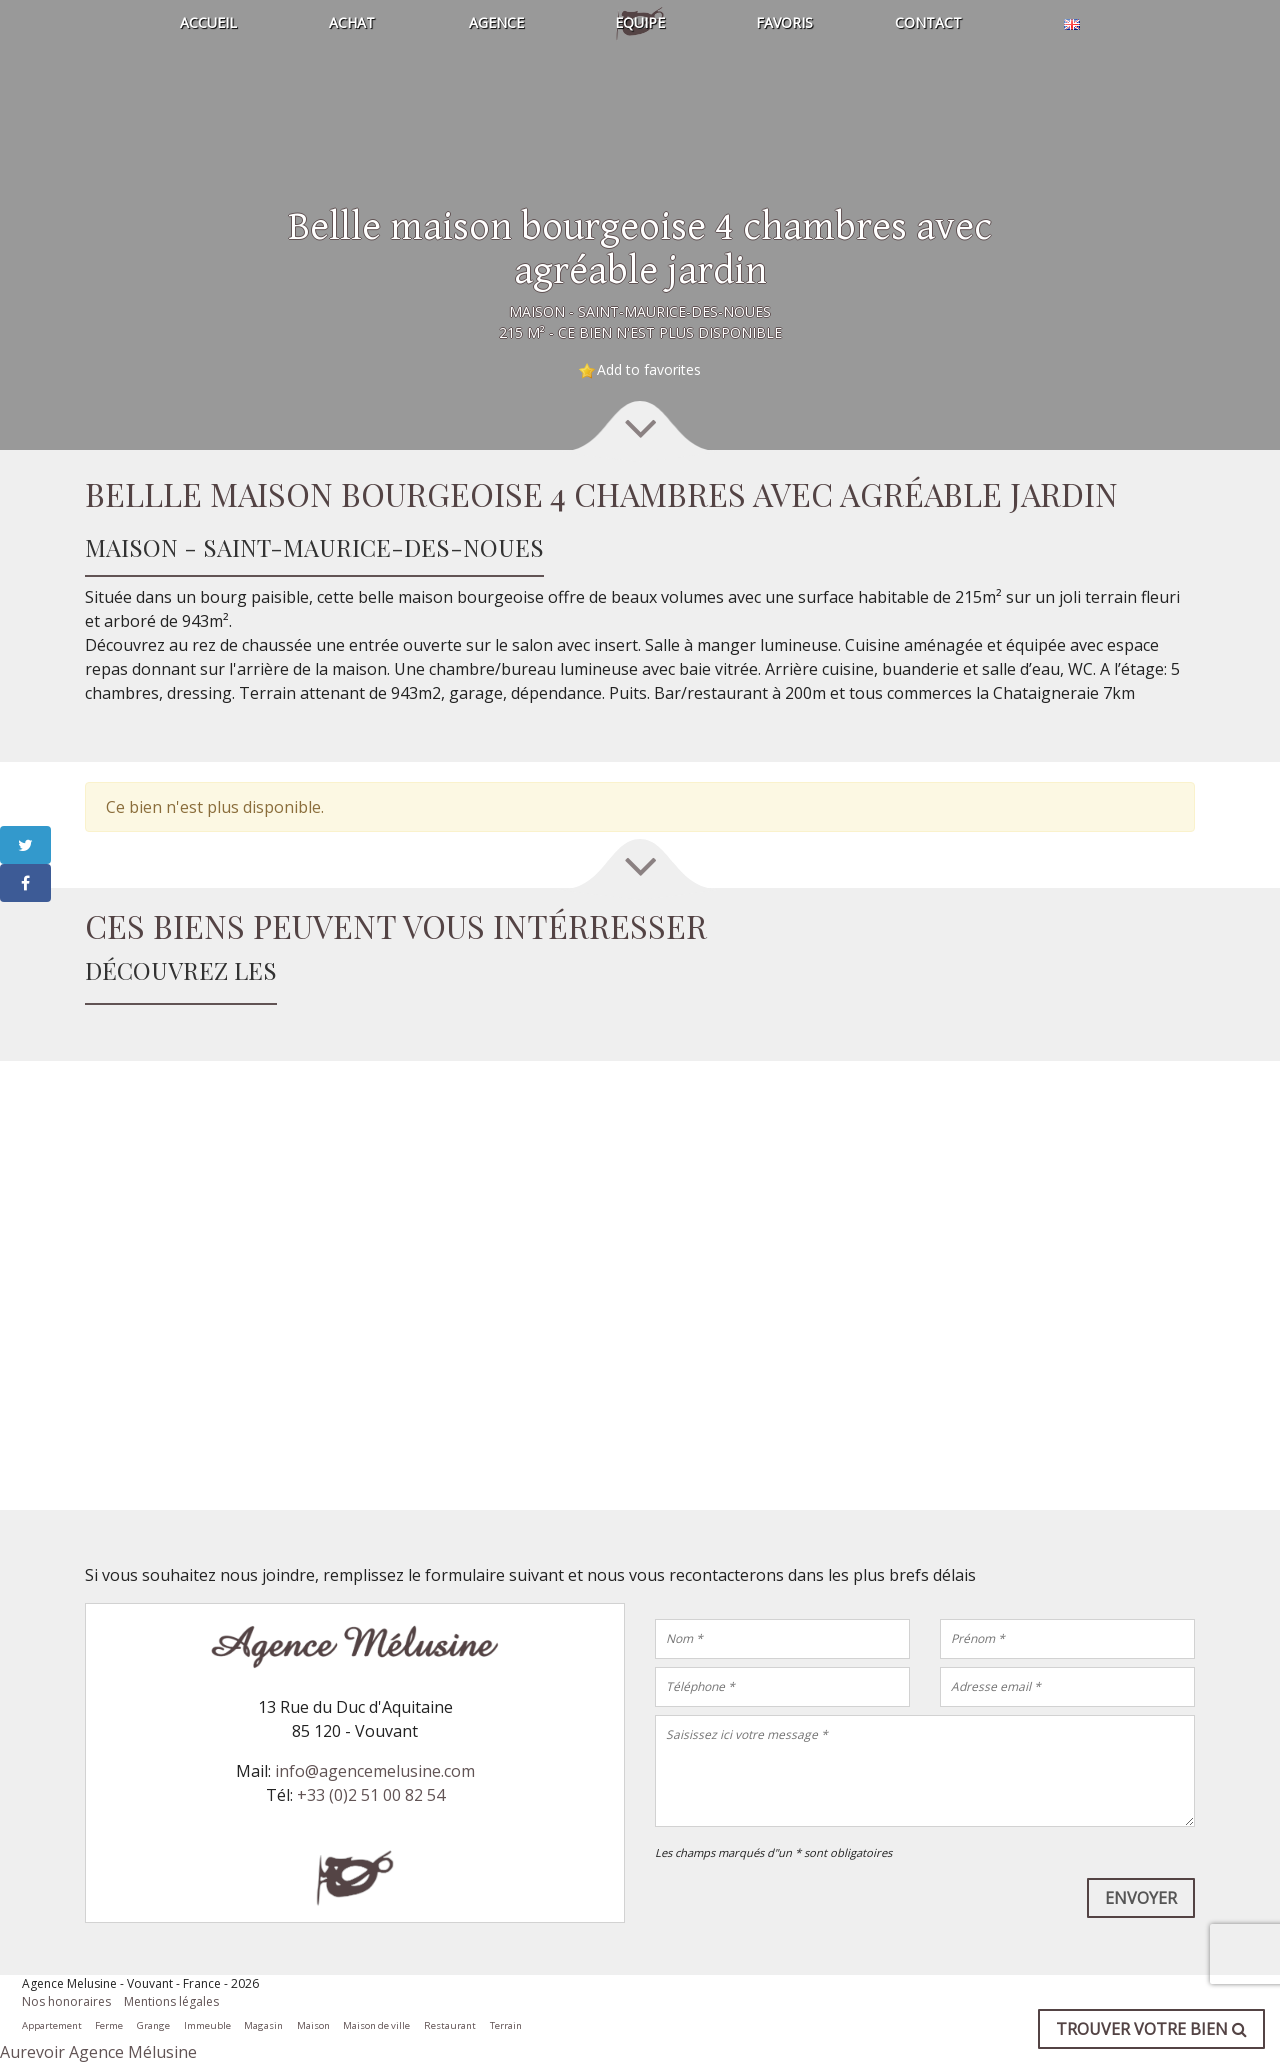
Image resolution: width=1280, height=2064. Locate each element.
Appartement (52, 2025)
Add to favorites (649, 369)
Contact (928, 22)
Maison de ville (376, 2025)
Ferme (109, 2025)
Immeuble (207, 2025)
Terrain (506, 2025)
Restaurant (450, 2025)
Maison (313, 2025)
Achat (352, 22)
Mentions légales (171, 2001)
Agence (496, 22)
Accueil (208, 22)
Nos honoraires (66, 2001)
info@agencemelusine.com (375, 1771)
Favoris (784, 22)
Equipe (640, 22)
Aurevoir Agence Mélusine (98, 2052)
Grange (153, 2025)
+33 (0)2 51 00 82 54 (371, 1795)
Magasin (263, 2025)
